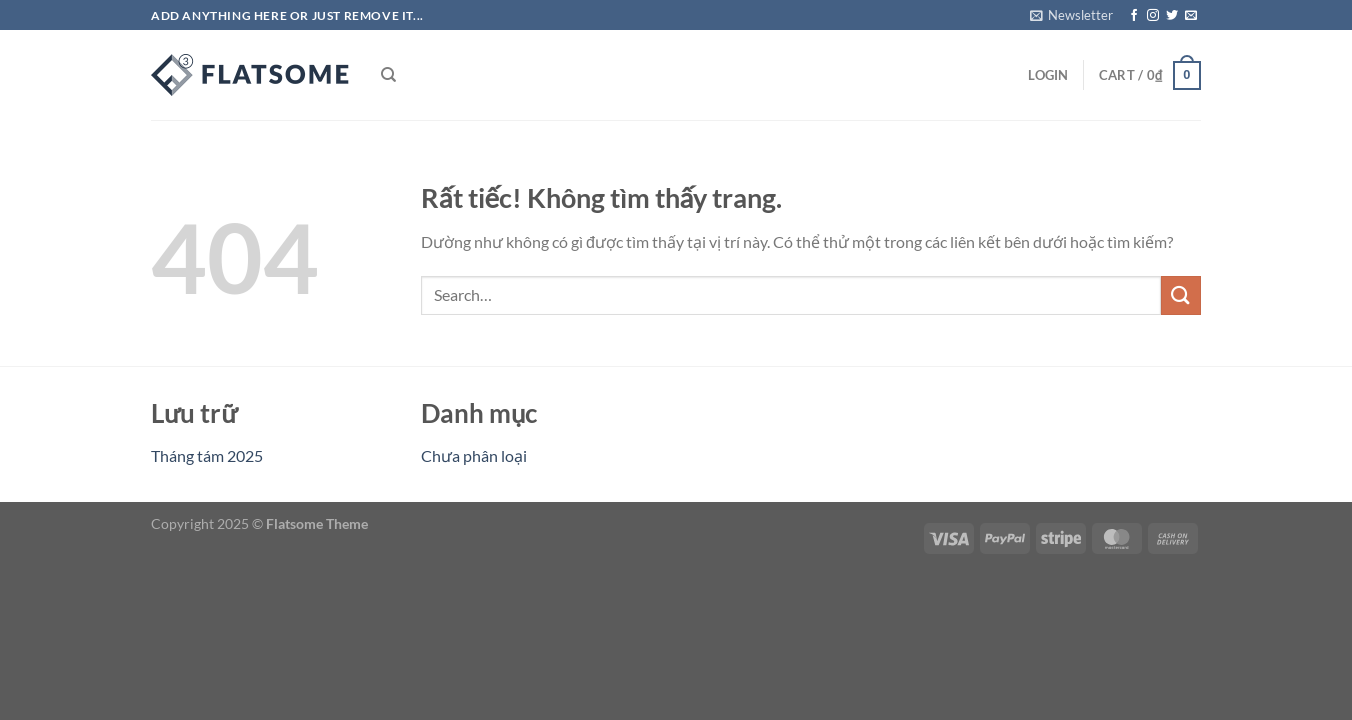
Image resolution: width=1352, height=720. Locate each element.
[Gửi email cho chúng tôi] (1191, 16)
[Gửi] (1181, 295)
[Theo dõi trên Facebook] (1134, 16)
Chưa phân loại (474, 455)
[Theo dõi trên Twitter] (1172, 16)
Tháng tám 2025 (207, 455)
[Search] (388, 75)
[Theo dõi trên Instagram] (1153, 16)
